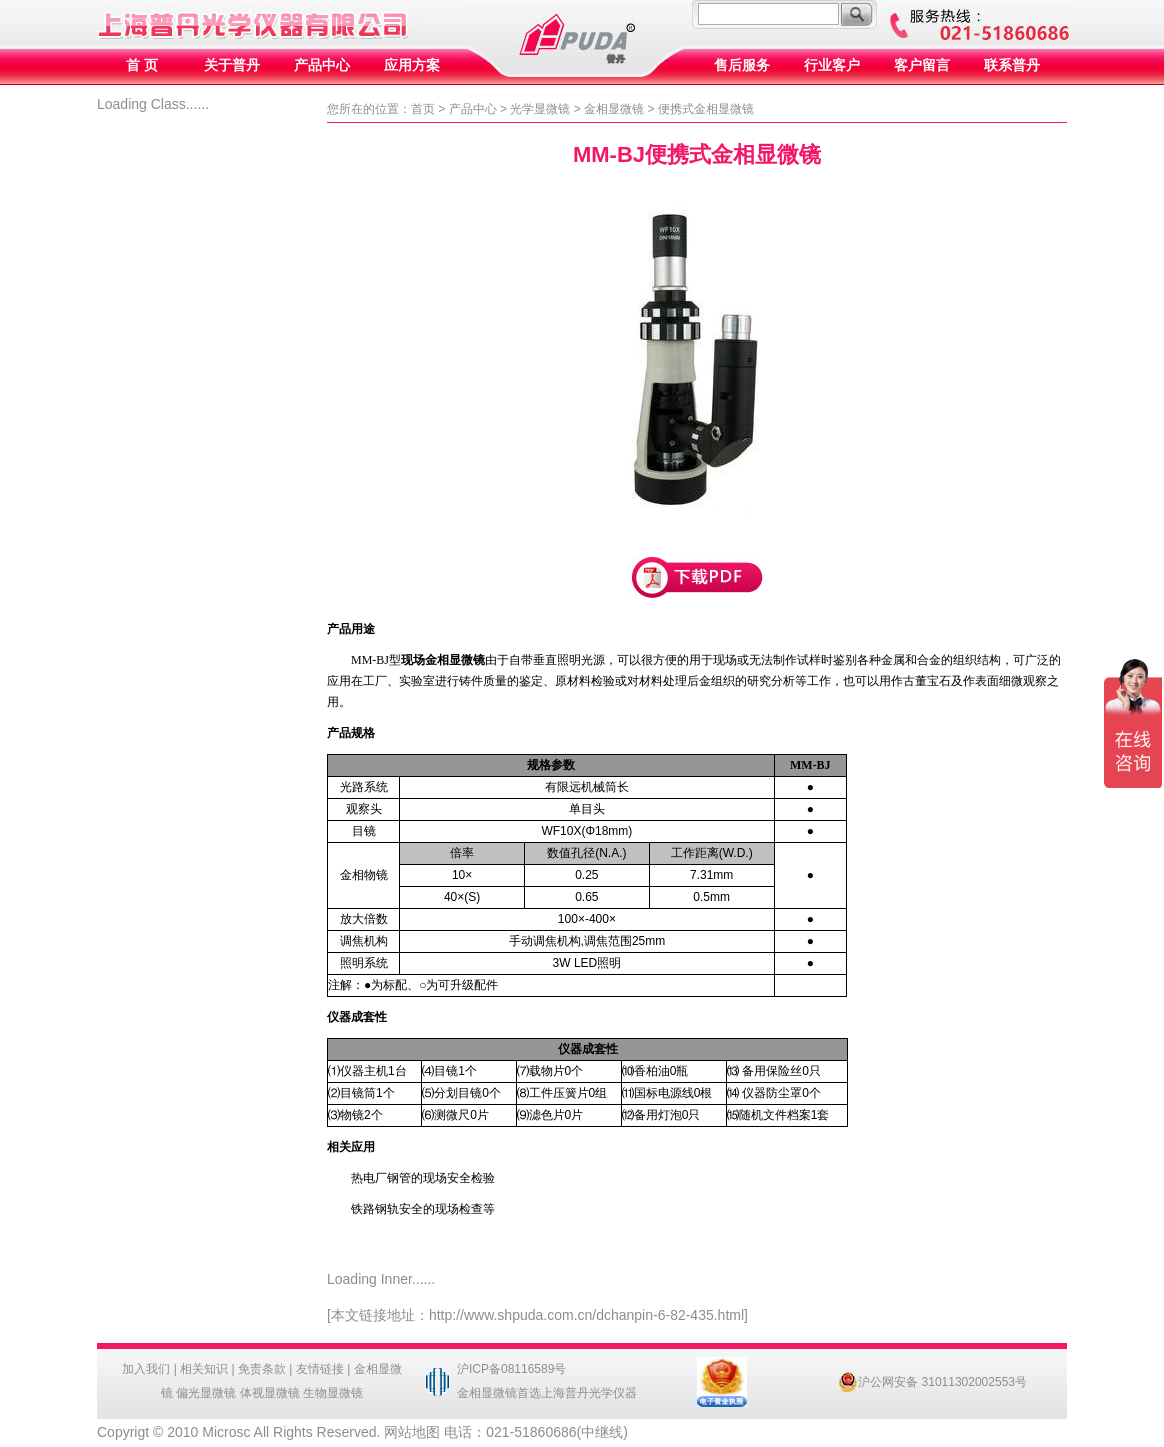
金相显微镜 (614, 109)
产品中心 (322, 65)
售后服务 (742, 65)
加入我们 (146, 1369)
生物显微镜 (333, 1393)
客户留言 (922, 65)
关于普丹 (232, 65)
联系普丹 (1012, 65)
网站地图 (412, 1432)
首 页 (142, 65)
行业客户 (832, 65)
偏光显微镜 (206, 1393)
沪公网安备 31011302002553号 (932, 1382)
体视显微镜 (270, 1393)
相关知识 (204, 1369)
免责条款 (262, 1369)
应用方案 (412, 65)
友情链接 (320, 1369)
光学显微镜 (540, 109)
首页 (423, 109)
